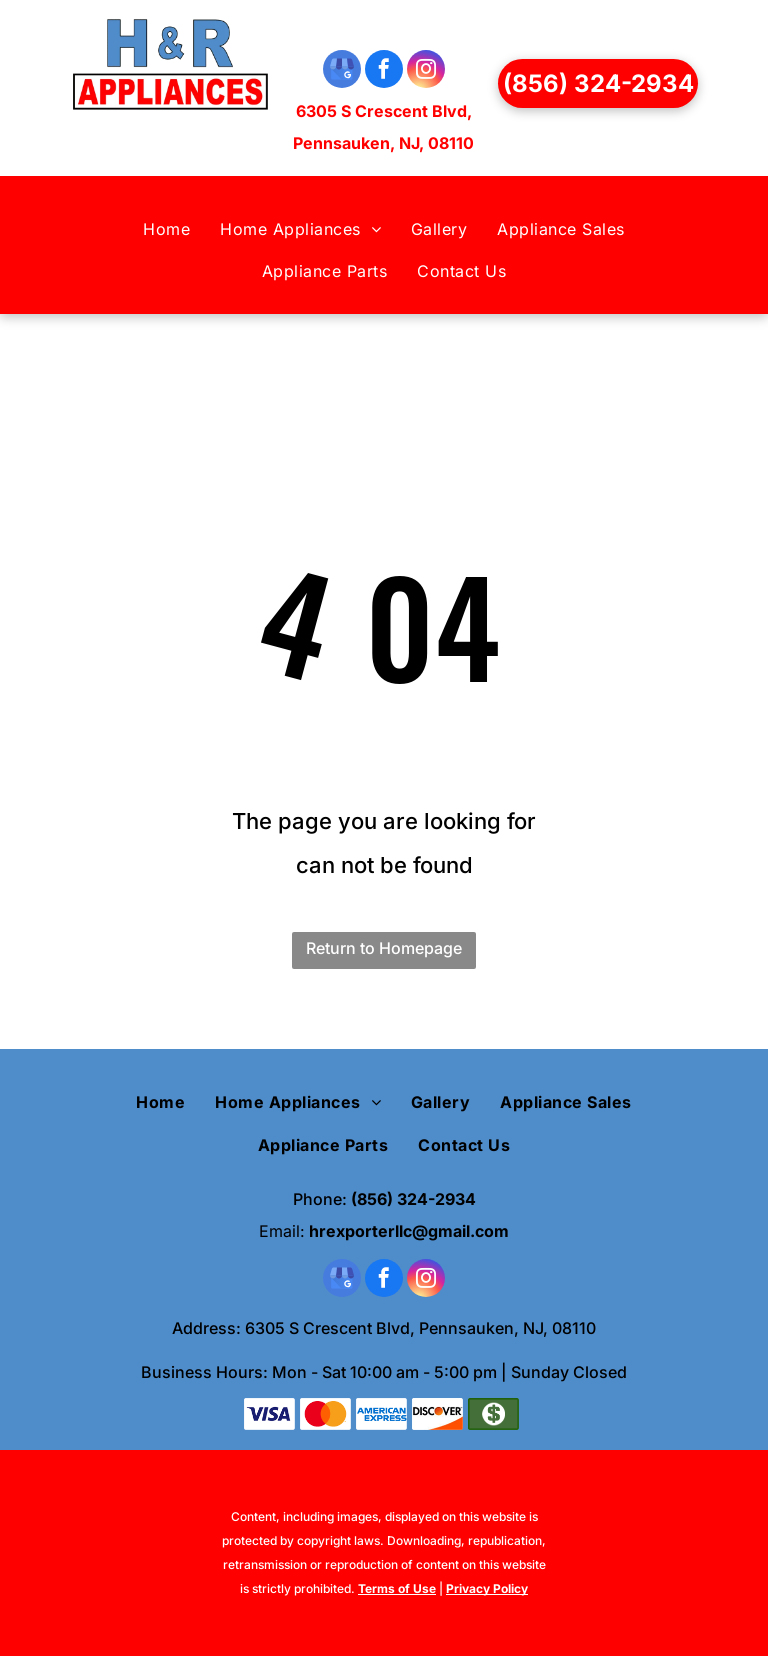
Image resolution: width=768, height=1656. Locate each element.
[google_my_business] (342, 71)
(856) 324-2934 (413, 1199)
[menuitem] (166, 229)
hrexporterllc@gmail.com (409, 1231)
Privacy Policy (487, 1588)
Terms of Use (397, 1588)
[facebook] (384, 71)
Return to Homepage (384, 948)
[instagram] (426, 71)
